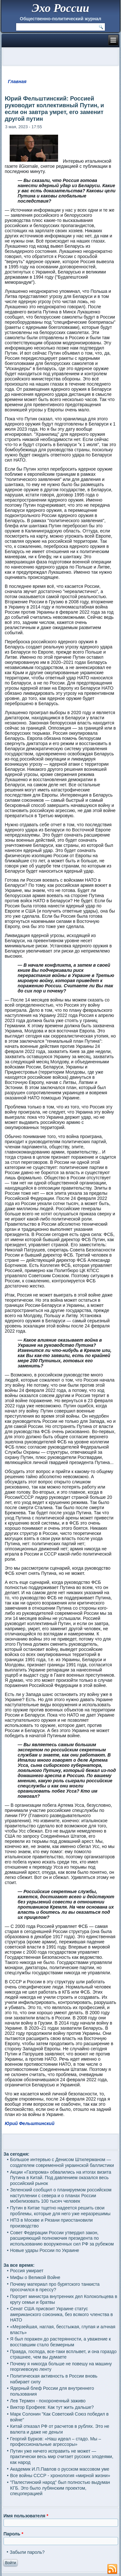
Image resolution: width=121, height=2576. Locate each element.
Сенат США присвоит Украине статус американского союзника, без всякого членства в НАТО (61, 2314)
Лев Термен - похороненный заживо (48, 2400)
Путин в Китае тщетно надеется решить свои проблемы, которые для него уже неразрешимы (60, 2210)
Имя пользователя (26, 2515)
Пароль (13, 2533)
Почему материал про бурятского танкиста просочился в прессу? (54, 2287)
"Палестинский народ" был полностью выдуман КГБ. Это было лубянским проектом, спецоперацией (60, 2488)
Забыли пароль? (27, 2552)
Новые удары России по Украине (44, 2250)
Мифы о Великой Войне (35, 2277)
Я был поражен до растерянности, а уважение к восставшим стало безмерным (60, 2341)
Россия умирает (26, 2270)
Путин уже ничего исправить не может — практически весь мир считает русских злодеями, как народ (61, 2456)
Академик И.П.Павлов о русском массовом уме (59, 2469)
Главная (17, 81)
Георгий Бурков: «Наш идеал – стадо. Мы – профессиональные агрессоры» (55, 2441)
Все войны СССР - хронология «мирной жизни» (60, 2475)
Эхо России (60, 8)
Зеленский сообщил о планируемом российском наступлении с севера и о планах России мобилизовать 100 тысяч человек (60, 2195)
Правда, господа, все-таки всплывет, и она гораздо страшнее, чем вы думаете (63, 2354)
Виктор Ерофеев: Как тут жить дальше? (52, 2407)
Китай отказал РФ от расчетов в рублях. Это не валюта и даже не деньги (59, 2429)
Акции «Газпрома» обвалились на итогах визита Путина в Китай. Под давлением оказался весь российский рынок (60, 2177)
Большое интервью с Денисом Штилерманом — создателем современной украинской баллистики (62, 2162)
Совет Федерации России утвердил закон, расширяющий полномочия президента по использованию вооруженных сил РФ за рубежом (62, 2238)
